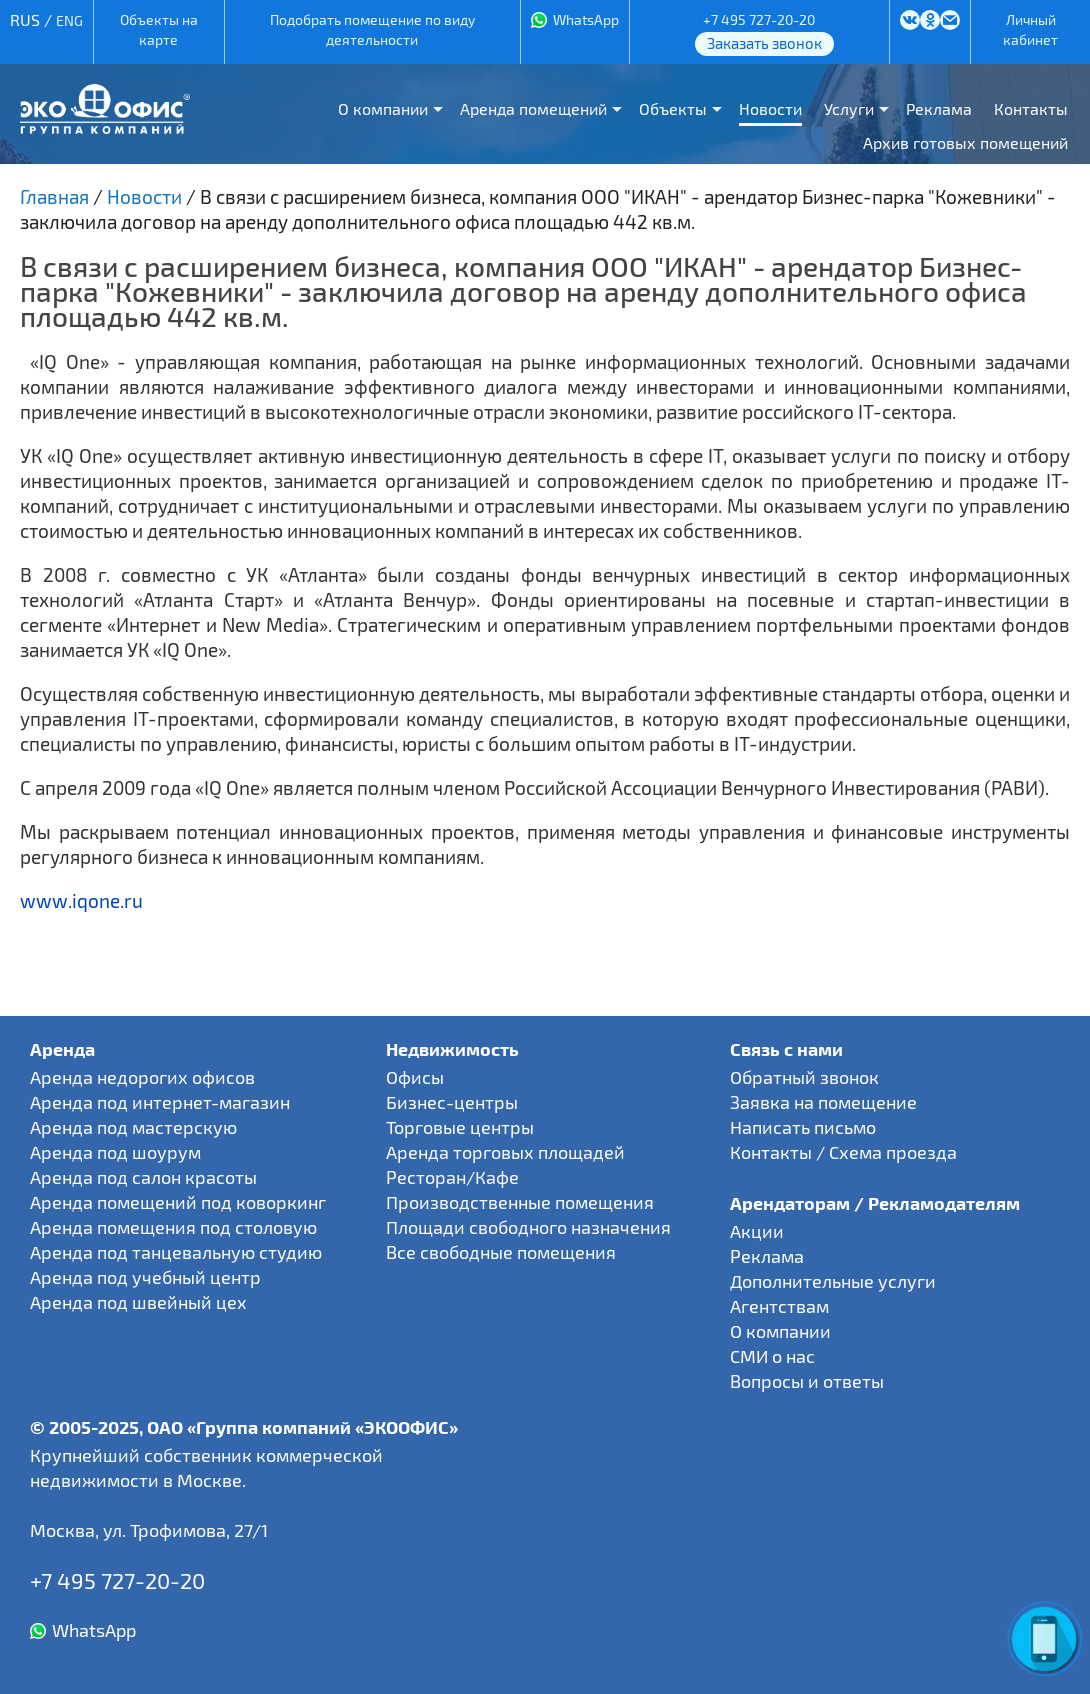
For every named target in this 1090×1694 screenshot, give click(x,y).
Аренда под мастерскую (133, 1127)
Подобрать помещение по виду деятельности (372, 29)
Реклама (939, 108)
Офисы (415, 1077)
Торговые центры (460, 1127)
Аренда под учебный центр (145, 1277)
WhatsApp (586, 19)
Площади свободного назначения (528, 1227)
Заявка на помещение (823, 1102)
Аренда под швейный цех (138, 1302)
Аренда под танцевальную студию (176, 1252)
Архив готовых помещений (965, 142)
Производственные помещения (520, 1202)
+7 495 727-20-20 (759, 19)
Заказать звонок (764, 43)
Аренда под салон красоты (143, 1177)
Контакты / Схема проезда (843, 1152)
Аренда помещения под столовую (173, 1227)
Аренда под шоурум (115, 1152)
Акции (757, 1231)
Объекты (673, 108)
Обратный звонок (804, 1077)
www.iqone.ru (81, 900)
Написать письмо (803, 1127)
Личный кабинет (1030, 29)
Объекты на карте (159, 29)
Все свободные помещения (501, 1252)
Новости (770, 108)
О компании (383, 108)
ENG (69, 20)
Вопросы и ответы (807, 1381)
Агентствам (779, 1306)
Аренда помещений (533, 108)
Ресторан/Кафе (452, 1177)
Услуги (849, 108)
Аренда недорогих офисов (142, 1077)
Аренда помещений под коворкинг (178, 1202)
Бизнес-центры (452, 1102)
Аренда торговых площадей (505, 1152)
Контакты (1031, 108)
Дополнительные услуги (833, 1281)
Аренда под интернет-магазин (160, 1102)
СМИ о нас (772, 1356)
